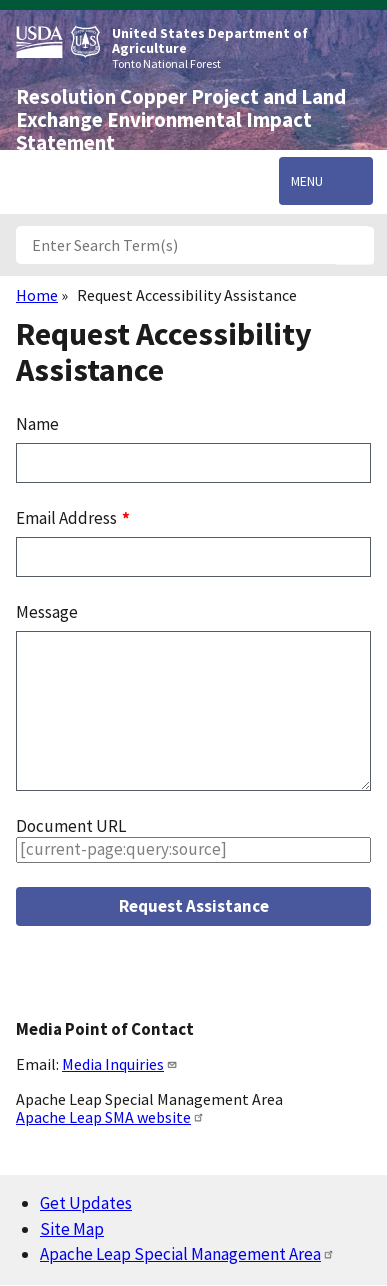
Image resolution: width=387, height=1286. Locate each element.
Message (47, 612)
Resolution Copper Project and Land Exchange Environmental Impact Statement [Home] (181, 120)
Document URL (71, 826)
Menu (307, 181)
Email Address (68, 518)
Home (37, 295)
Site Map (72, 1229)
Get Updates (86, 1203)
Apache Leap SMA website (110, 1117)
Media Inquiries (120, 1064)
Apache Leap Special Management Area (187, 1254)
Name (37, 424)
